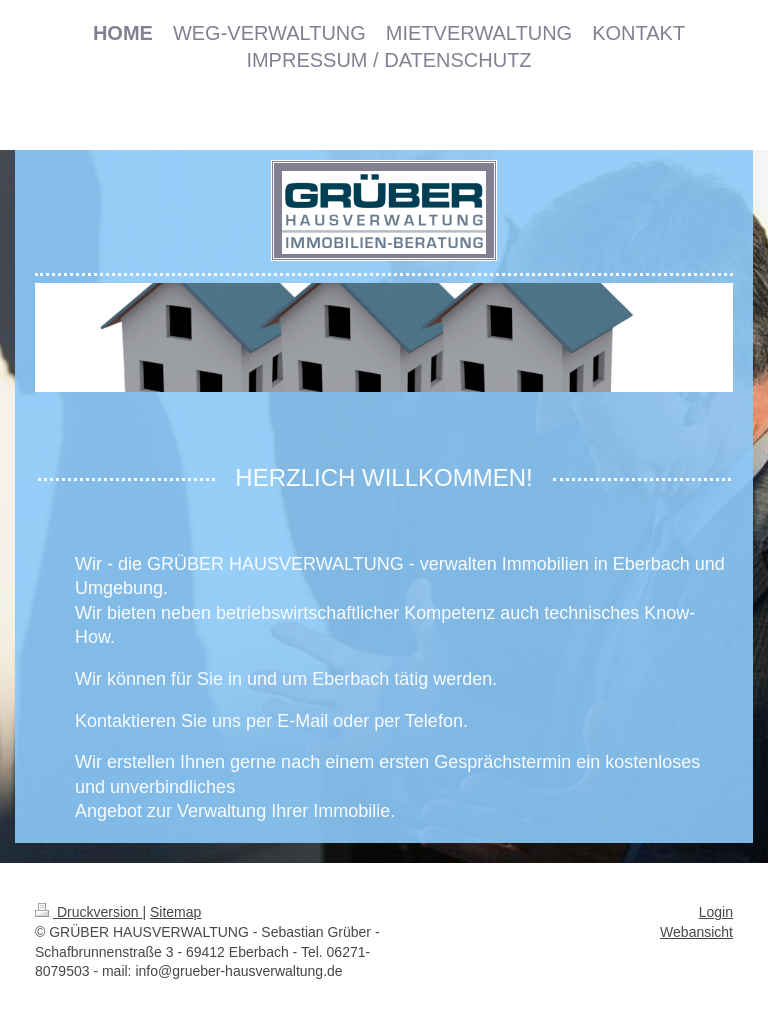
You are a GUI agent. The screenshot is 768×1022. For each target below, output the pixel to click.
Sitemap (175, 912)
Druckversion (88, 912)
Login (716, 912)
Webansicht (696, 932)
